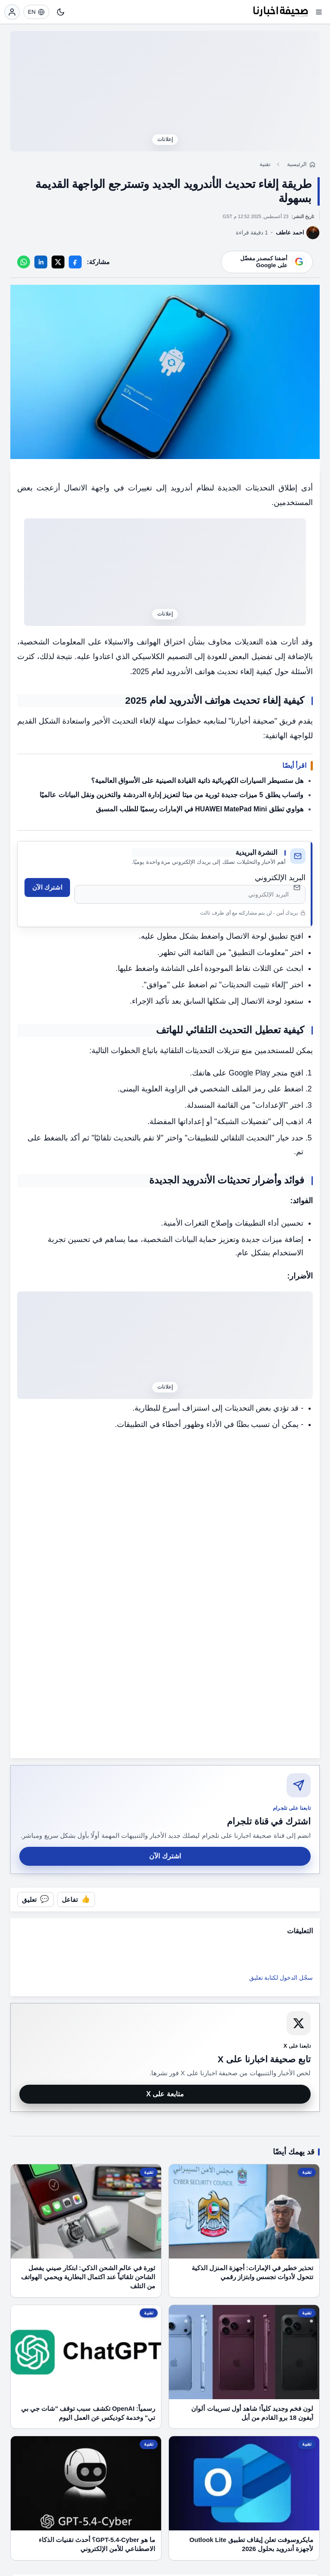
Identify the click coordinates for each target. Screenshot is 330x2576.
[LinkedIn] (40, 262)
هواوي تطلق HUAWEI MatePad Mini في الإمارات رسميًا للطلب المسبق (199, 809)
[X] (58, 262)
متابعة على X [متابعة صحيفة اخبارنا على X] (165, 2094)
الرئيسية (297, 164)
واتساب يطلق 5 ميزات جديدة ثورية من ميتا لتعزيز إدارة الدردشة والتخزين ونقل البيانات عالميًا (171, 794)
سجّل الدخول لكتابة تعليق (281, 1978)
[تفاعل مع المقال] (76, 1899)
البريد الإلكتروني (280, 877)
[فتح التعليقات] (35, 1899)
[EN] (36, 12)
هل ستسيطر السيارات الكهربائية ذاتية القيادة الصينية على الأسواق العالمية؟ (197, 780)
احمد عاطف (290, 232)
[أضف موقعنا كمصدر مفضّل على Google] (267, 262)
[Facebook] (75, 262)
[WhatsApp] (23, 262)
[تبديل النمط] (60, 12)
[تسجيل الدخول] (12, 12)
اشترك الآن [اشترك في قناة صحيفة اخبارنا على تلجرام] (164, 1856)
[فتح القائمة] (319, 12)
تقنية (265, 164)
